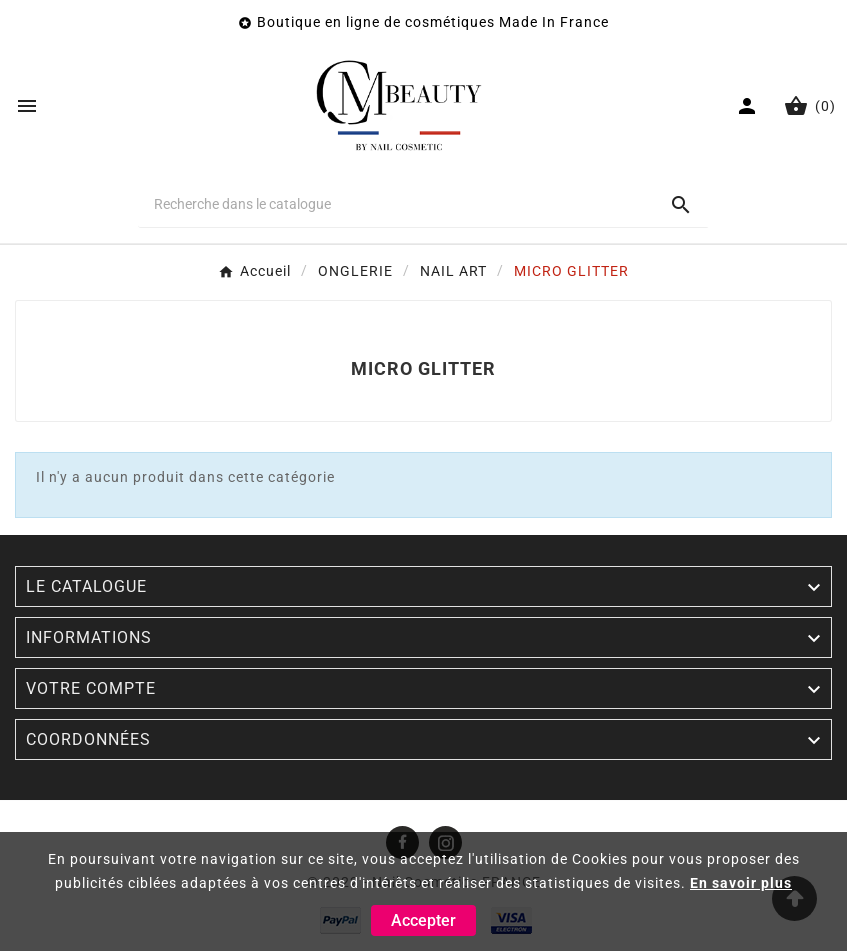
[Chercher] (396, 204)
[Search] (681, 205)
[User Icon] (749, 106)
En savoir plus (741, 883)
